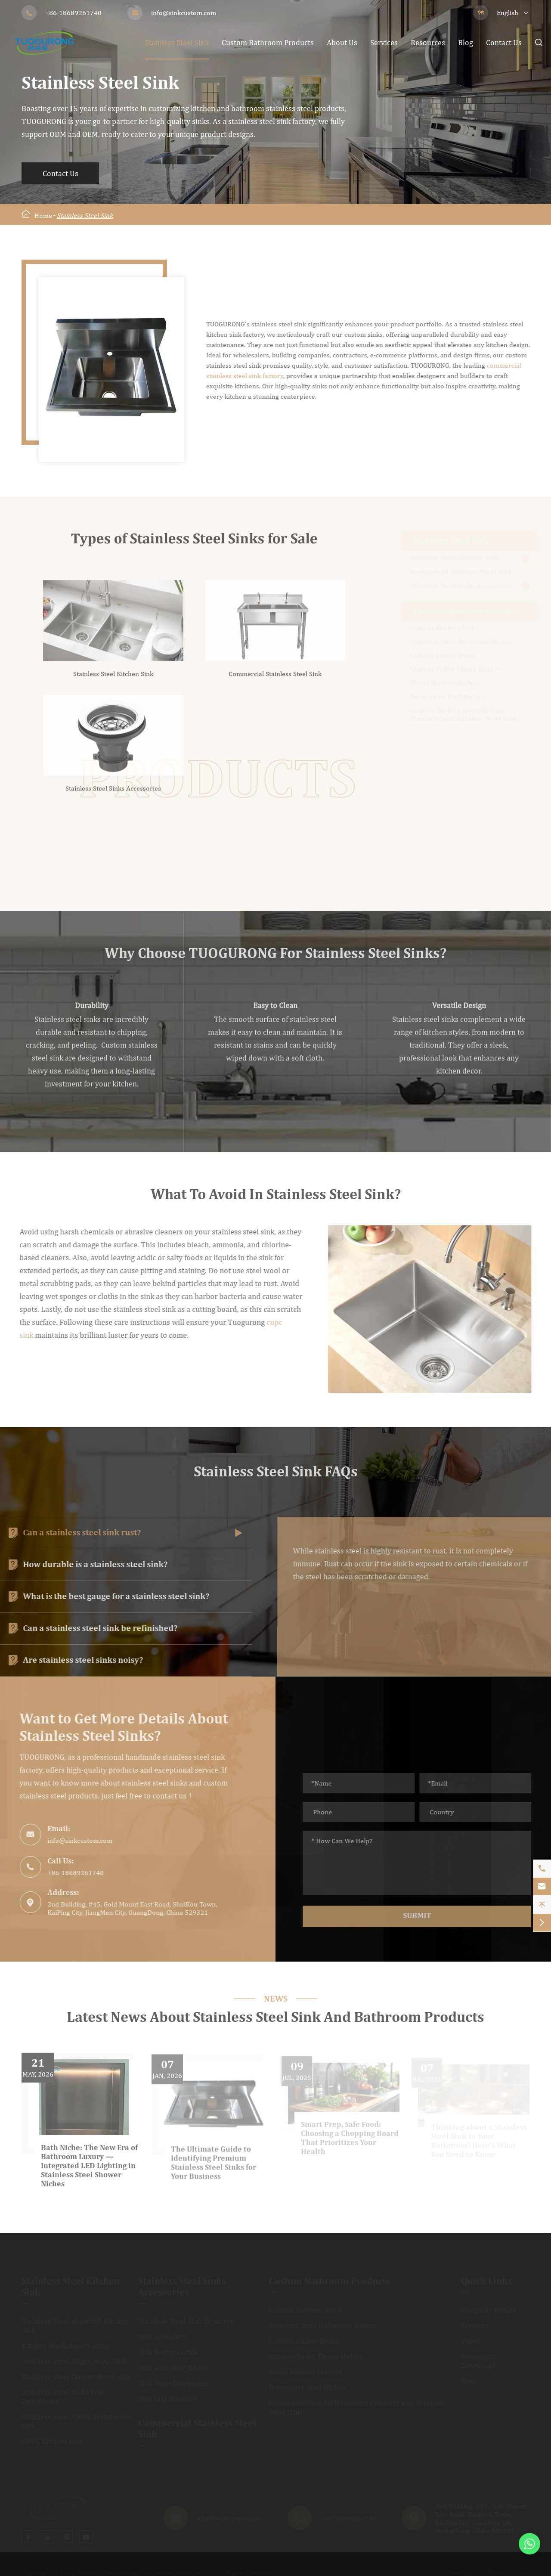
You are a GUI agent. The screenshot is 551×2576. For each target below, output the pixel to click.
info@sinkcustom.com (183, 13)
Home (43, 215)
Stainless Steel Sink (177, 42)
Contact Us (504, 42)
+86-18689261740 (73, 13)
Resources (428, 42)
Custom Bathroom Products (268, 42)
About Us (342, 42)
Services (384, 42)
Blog (465, 42)
